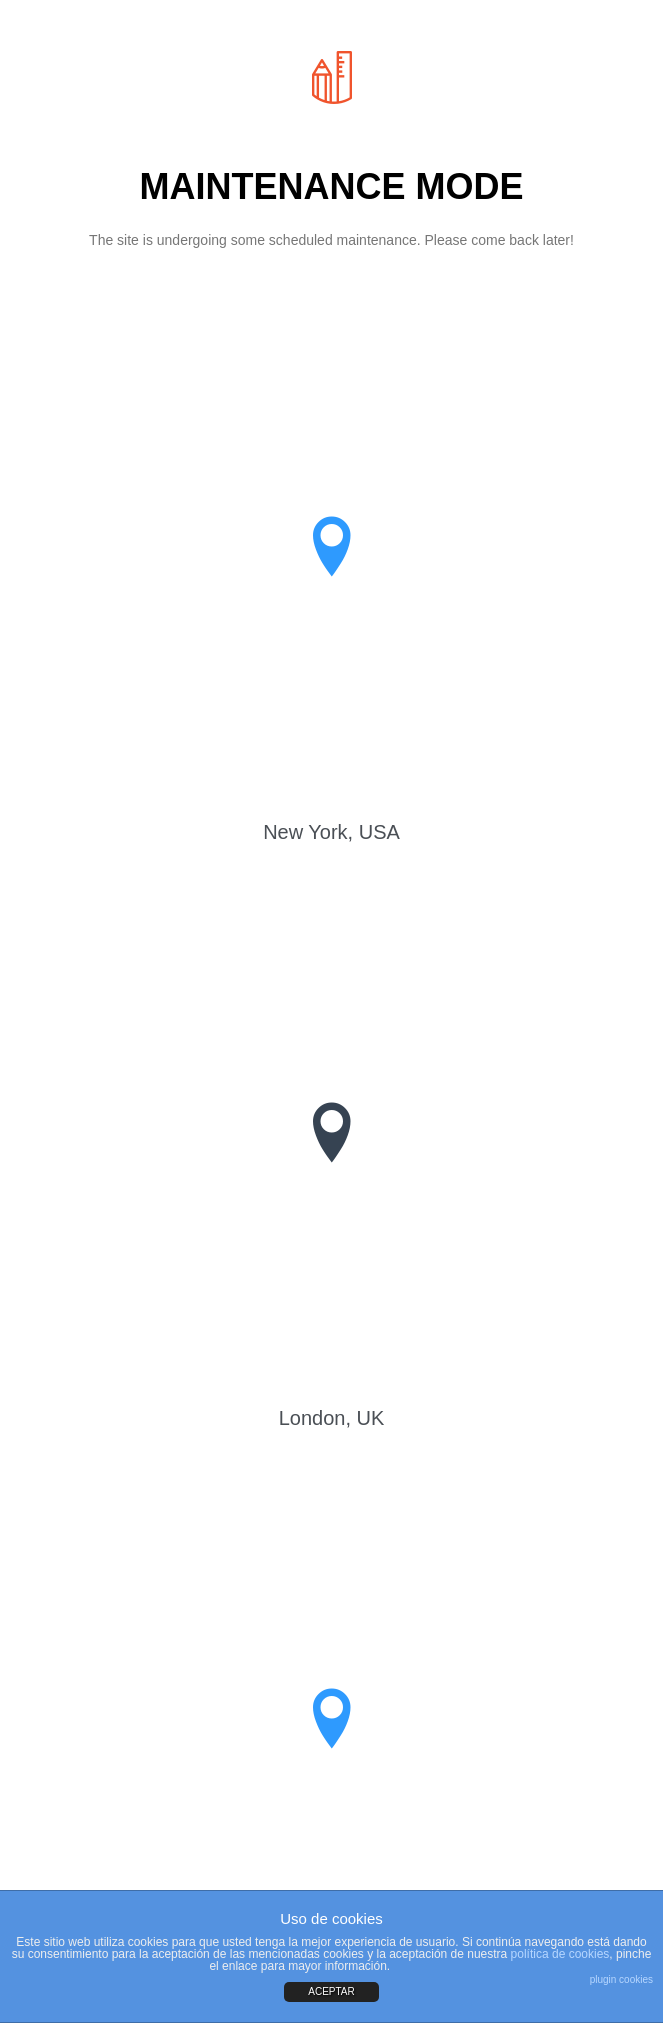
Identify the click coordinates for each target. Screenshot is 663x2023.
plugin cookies (621, 1979)
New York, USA (331, 832)
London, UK (332, 1418)
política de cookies (560, 1954)
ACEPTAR (331, 1991)
